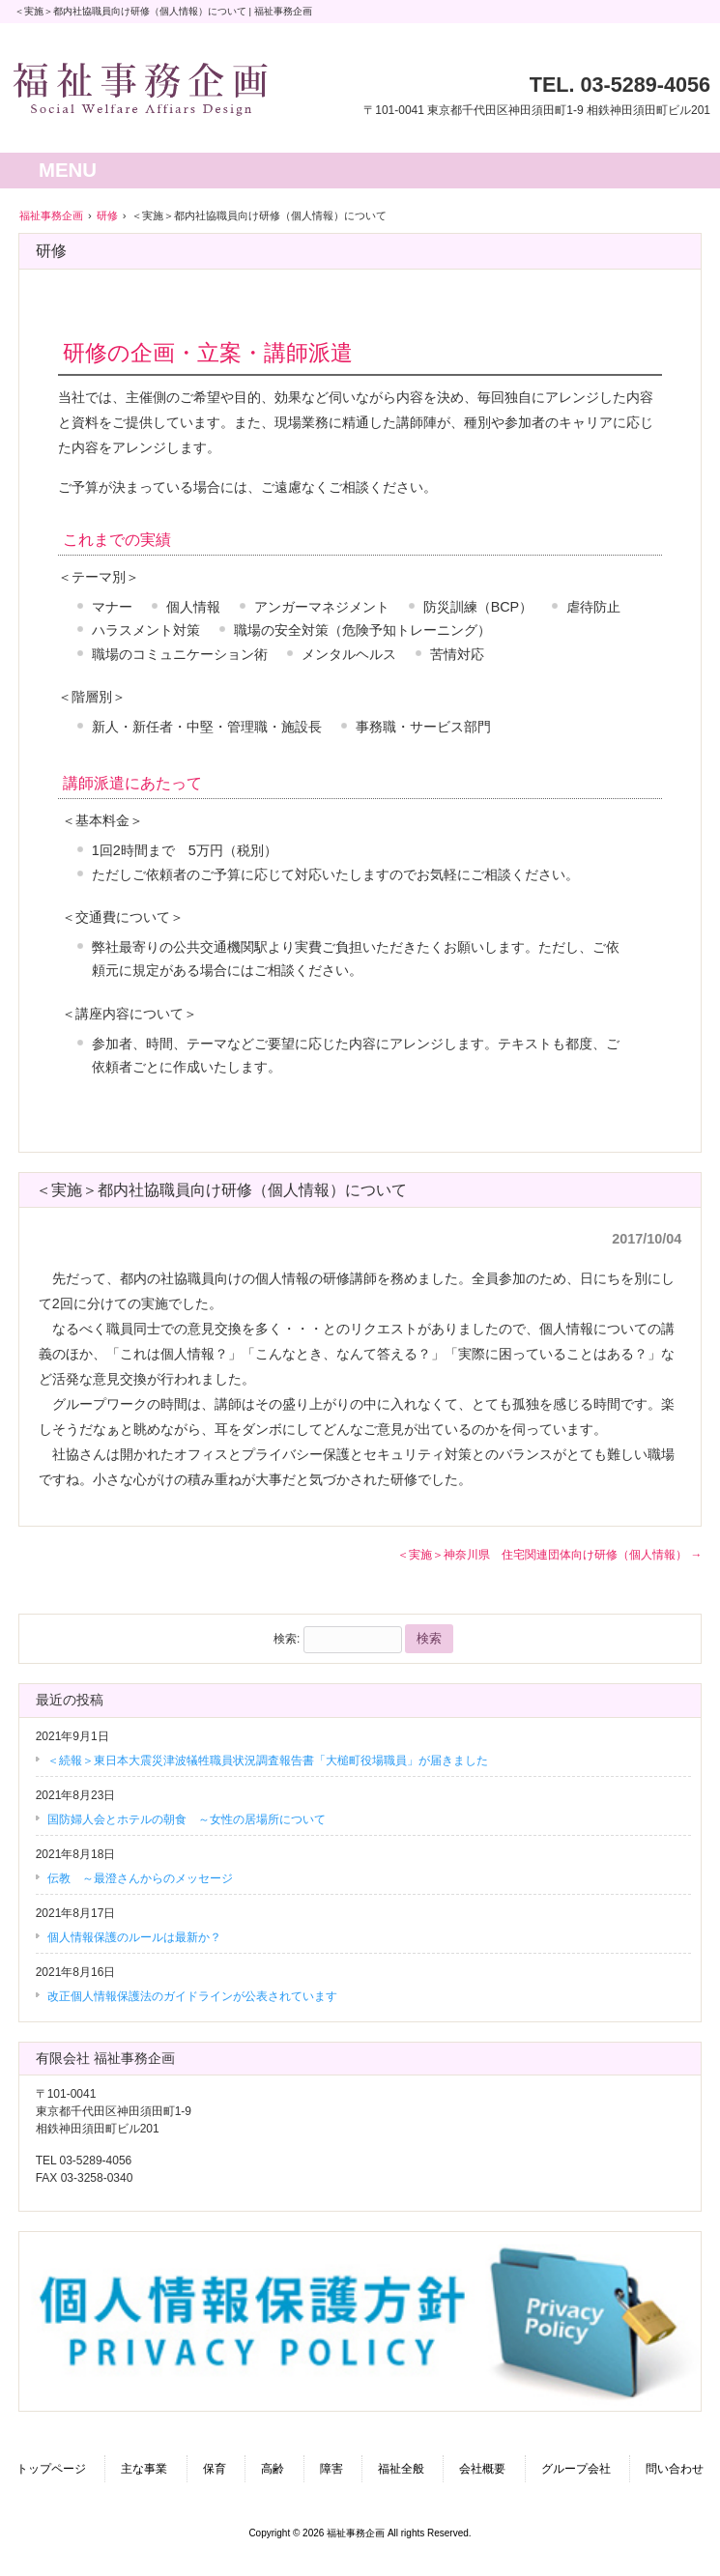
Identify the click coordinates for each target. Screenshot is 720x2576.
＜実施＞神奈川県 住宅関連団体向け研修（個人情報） (549, 1554)
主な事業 (144, 2469)
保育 (214, 2469)
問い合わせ (675, 2469)
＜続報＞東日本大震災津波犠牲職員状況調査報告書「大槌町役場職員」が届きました (267, 1760)
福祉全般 (401, 2469)
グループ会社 (576, 2469)
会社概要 (482, 2469)
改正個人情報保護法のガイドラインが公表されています (192, 1996)
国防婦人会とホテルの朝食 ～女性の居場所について (186, 1819)
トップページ (51, 2469)
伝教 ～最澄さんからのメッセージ (140, 1878)
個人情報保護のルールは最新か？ (134, 1937)
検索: (287, 1639)
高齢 (272, 2469)
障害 (331, 2469)
